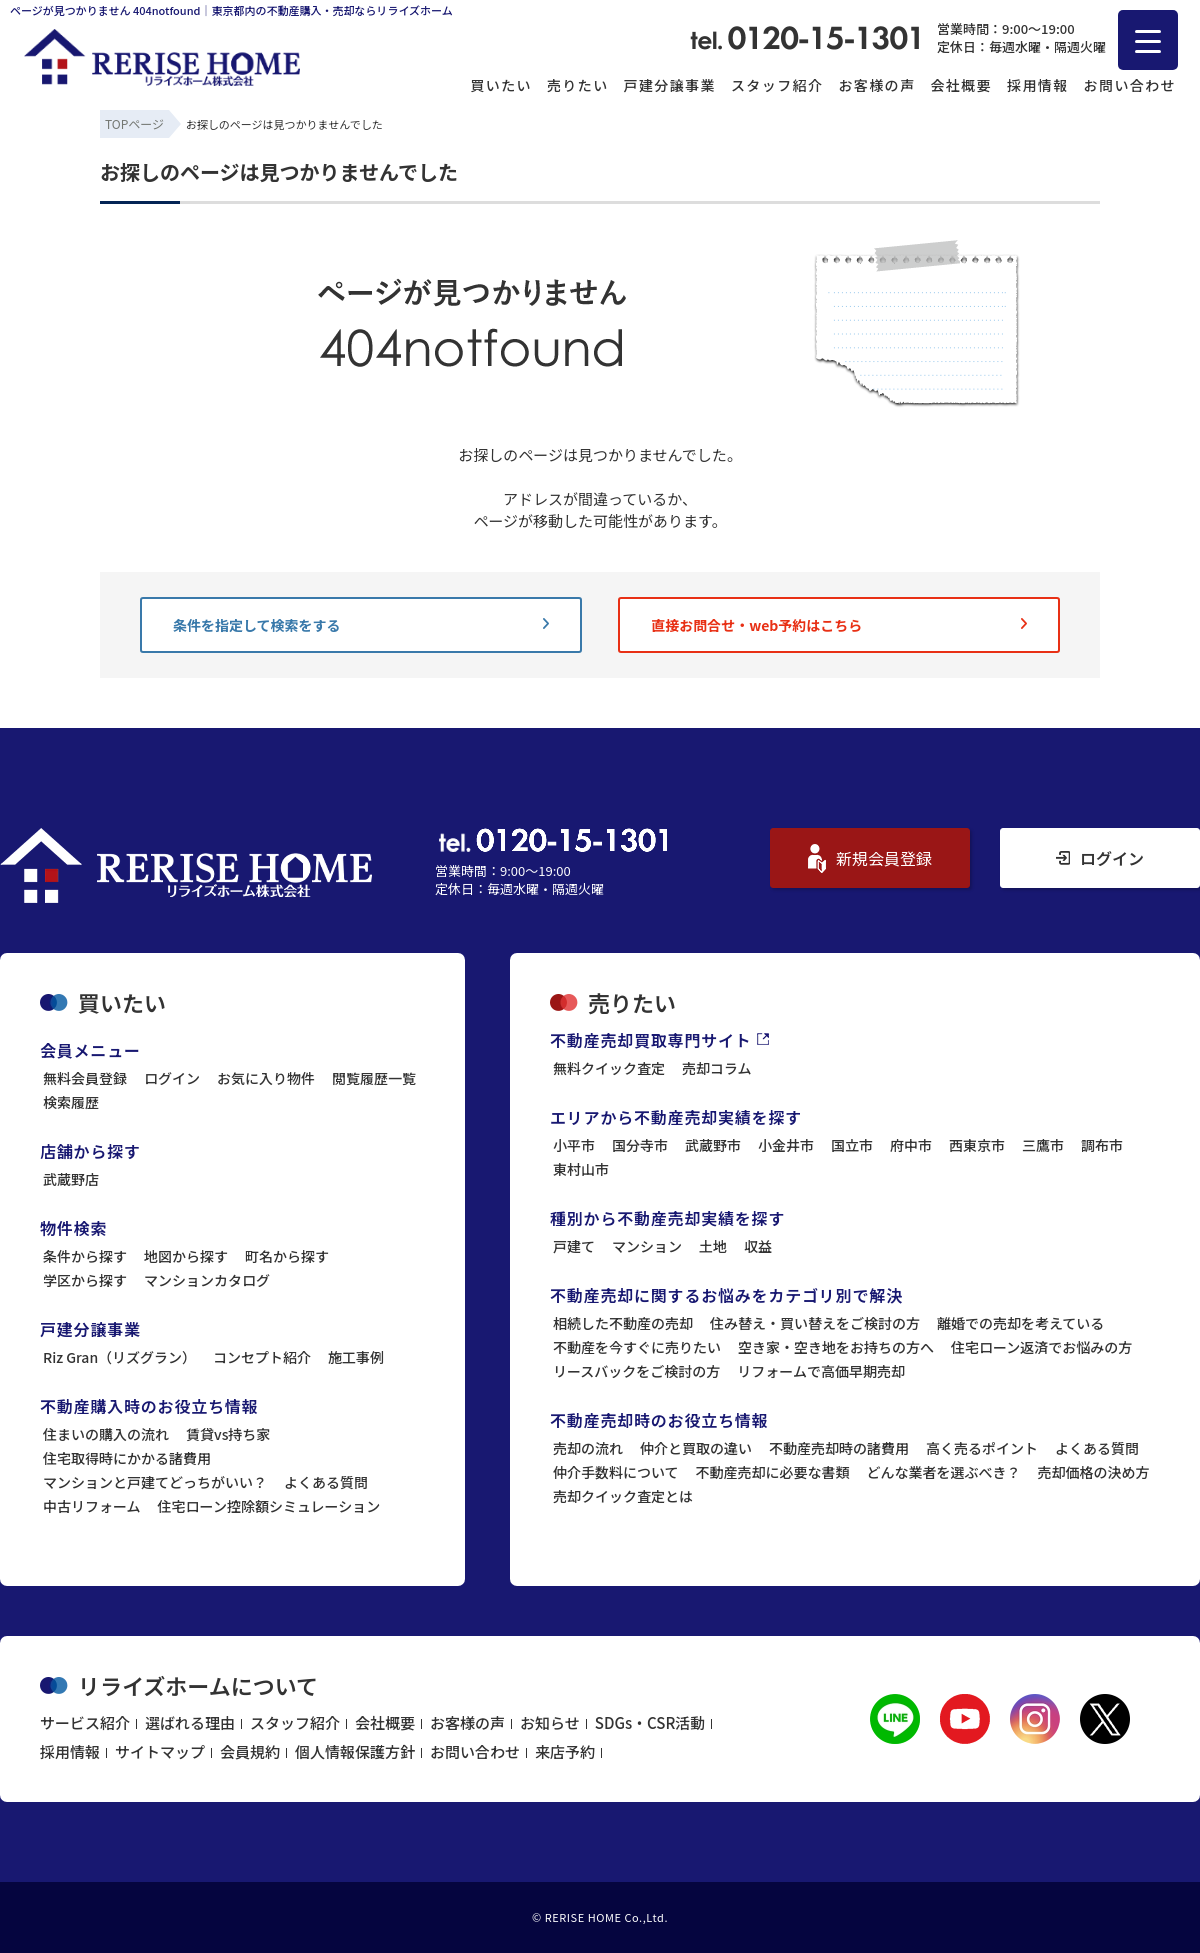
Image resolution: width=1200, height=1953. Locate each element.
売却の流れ (588, 1448)
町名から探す (287, 1256)
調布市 (1102, 1145)
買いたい (501, 85)
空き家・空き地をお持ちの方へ (836, 1347)
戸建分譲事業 (670, 85)
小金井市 (786, 1145)
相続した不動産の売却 (623, 1323)
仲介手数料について (616, 1472)
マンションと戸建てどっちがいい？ (155, 1482)
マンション (647, 1246)
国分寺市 (640, 1145)
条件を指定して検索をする (361, 625)
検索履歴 (71, 1102)
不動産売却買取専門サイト (659, 1040)
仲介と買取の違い (696, 1448)
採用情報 (1038, 85)
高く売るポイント (982, 1448)
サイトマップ (160, 1751)
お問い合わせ (1130, 85)
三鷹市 (1043, 1145)
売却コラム (717, 1068)
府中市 (911, 1145)
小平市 (574, 1145)
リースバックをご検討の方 (636, 1371)
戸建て (574, 1246)
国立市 (852, 1145)
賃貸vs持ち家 (228, 1434)
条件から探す (85, 1256)
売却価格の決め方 (1094, 1472)
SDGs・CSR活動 (650, 1722)
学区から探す (85, 1280)
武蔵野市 (713, 1145)
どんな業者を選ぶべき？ (944, 1472)
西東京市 (977, 1145)
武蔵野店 (71, 1179)
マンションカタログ (207, 1280)
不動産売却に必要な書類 (773, 1472)
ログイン (1100, 858)
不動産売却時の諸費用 (839, 1448)
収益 (758, 1246)
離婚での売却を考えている (1020, 1323)
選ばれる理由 (190, 1722)
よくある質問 (326, 1482)
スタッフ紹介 (777, 85)
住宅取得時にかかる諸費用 (127, 1458)
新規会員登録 (870, 858)
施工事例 (356, 1357)
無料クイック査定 (609, 1068)
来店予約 (565, 1751)
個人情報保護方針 (355, 1751)
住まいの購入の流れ (106, 1434)
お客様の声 (876, 85)
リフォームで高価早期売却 (821, 1371)
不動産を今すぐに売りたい (637, 1347)
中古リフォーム (92, 1506)
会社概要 (961, 85)
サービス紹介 (85, 1722)
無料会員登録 (85, 1078)
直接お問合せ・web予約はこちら (839, 625)
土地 (713, 1246)
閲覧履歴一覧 (374, 1078)
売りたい (578, 85)
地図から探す (186, 1256)
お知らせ (550, 1722)
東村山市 (581, 1169)
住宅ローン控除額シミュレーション (269, 1506)
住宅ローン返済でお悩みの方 (1041, 1347)
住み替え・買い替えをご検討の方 (815, 1323)
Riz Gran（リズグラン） (119, 1357)
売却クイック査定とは (623, 1496)
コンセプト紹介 (262, 1357)
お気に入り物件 (266, 1078)
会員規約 (250, 1751)
